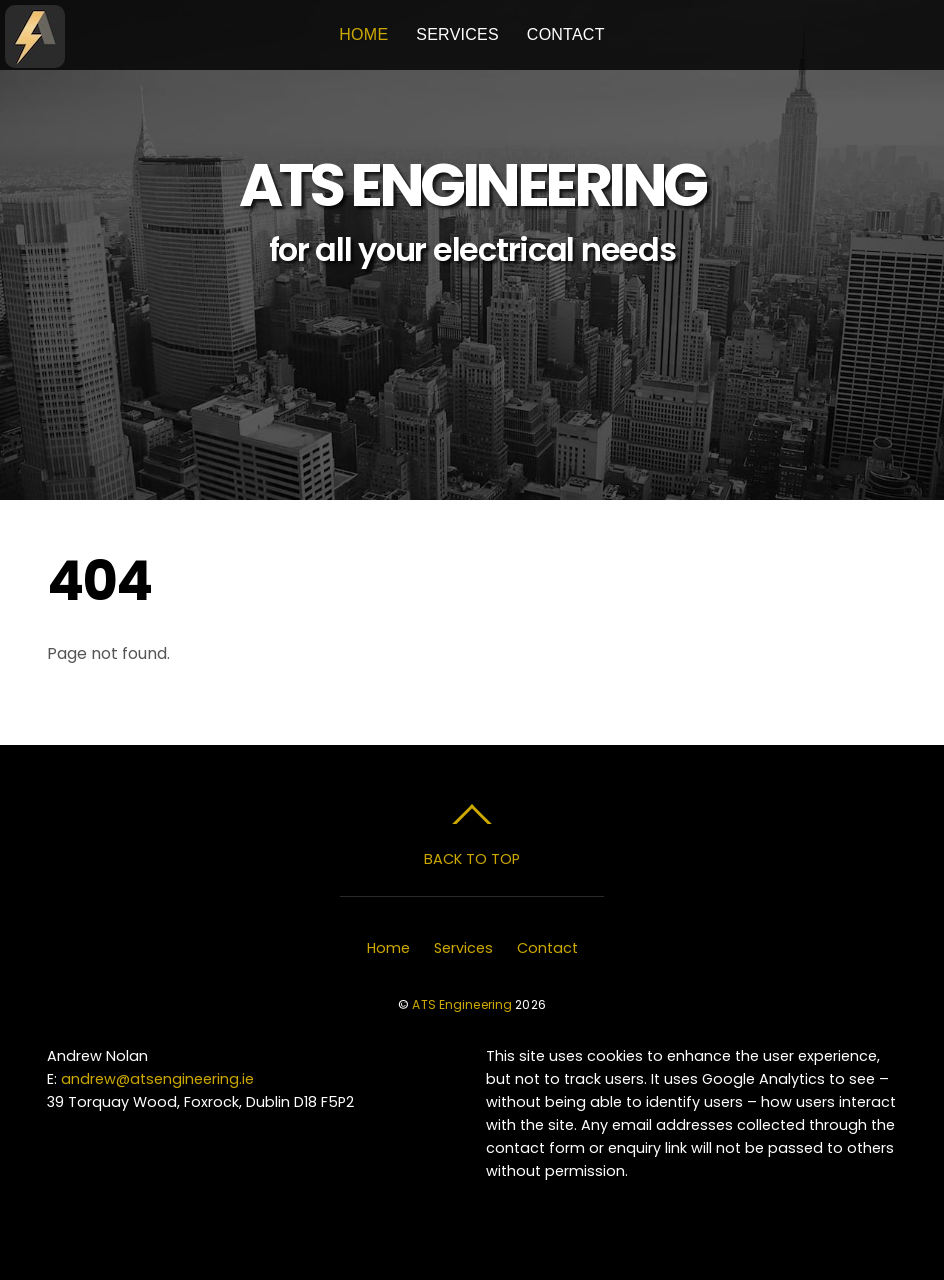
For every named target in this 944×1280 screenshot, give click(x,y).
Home (363, 34)
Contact (566, 34)
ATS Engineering (462, 1004)
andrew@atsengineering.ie (157, 1079)
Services (457, 34)
